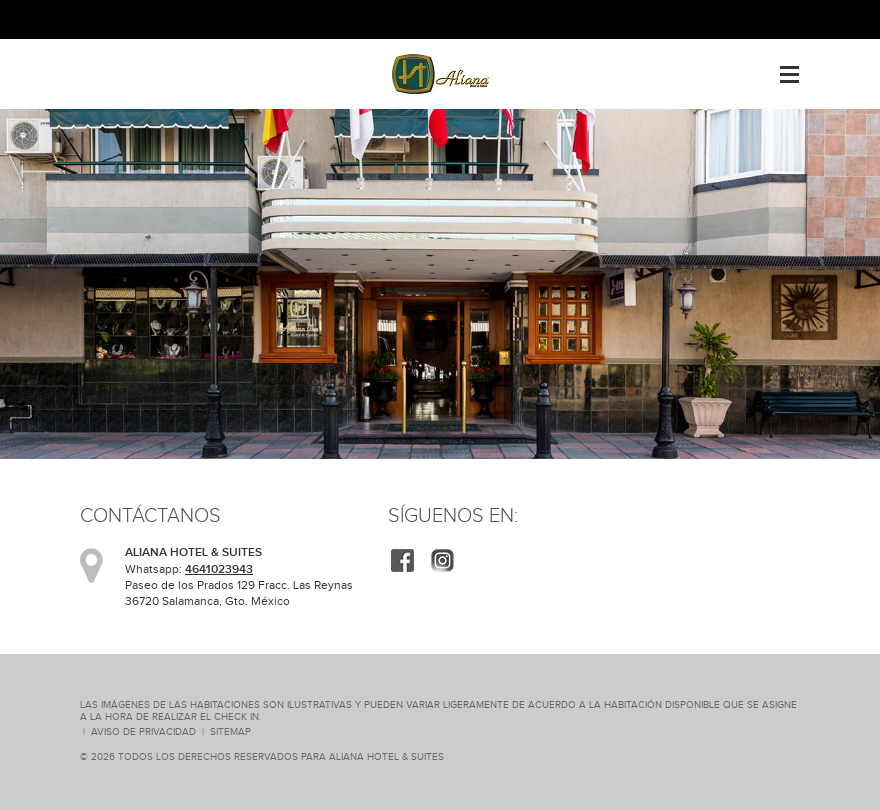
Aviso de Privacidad (143, 731)
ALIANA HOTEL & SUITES (386, 756)
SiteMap (230, 731)
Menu (789, 67)
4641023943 (219, 569)
